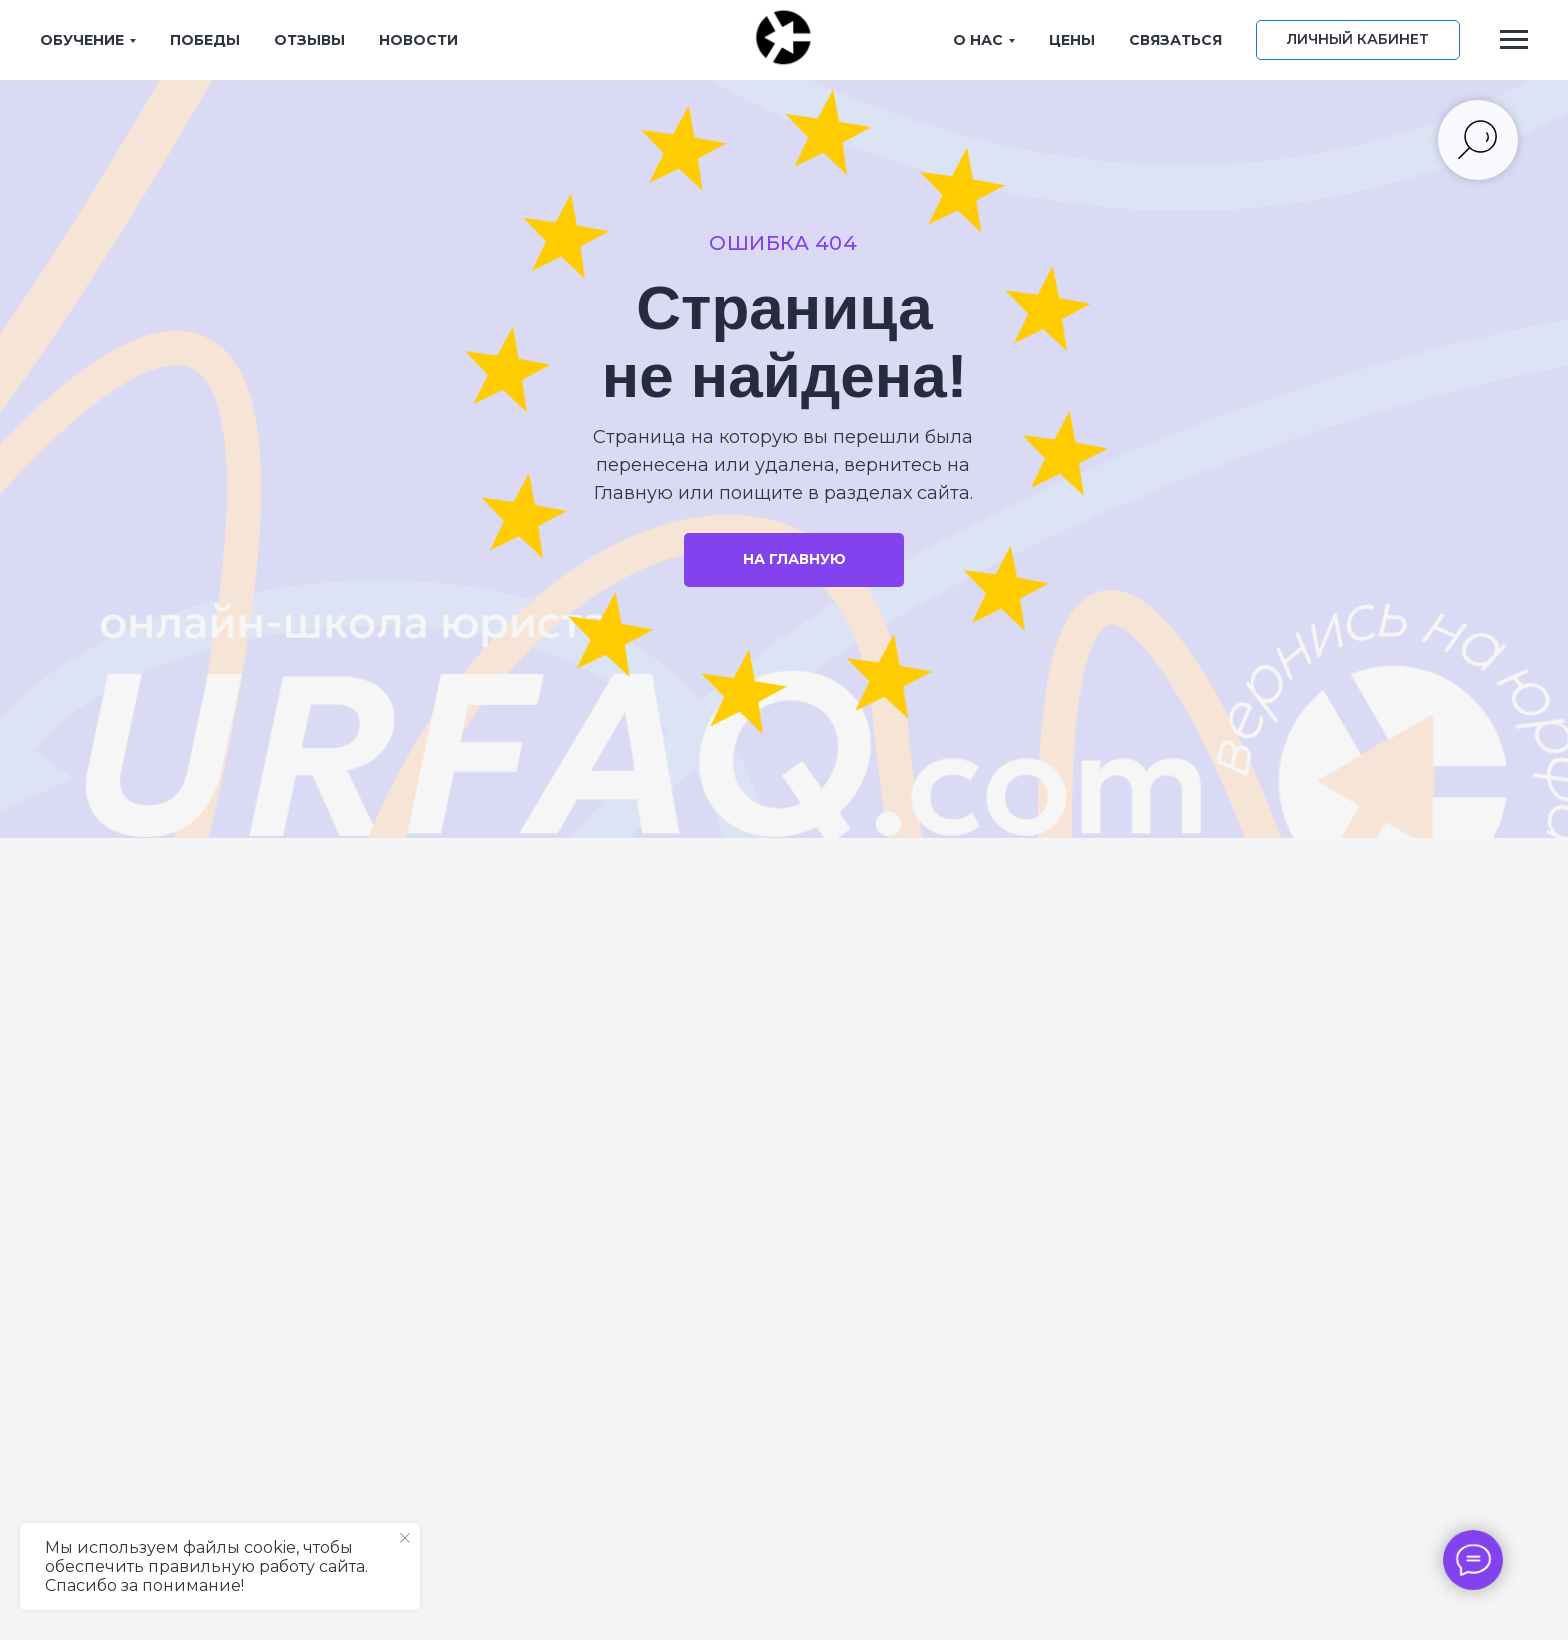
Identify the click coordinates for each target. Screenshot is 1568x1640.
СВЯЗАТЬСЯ (1175, 40)
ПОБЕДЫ (205, 40)
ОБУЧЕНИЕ (82, 40)
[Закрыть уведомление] (405, 1538)
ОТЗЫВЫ (309, 40)
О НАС (978, 40)
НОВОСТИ (418, 40)
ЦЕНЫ (1072, 40)
